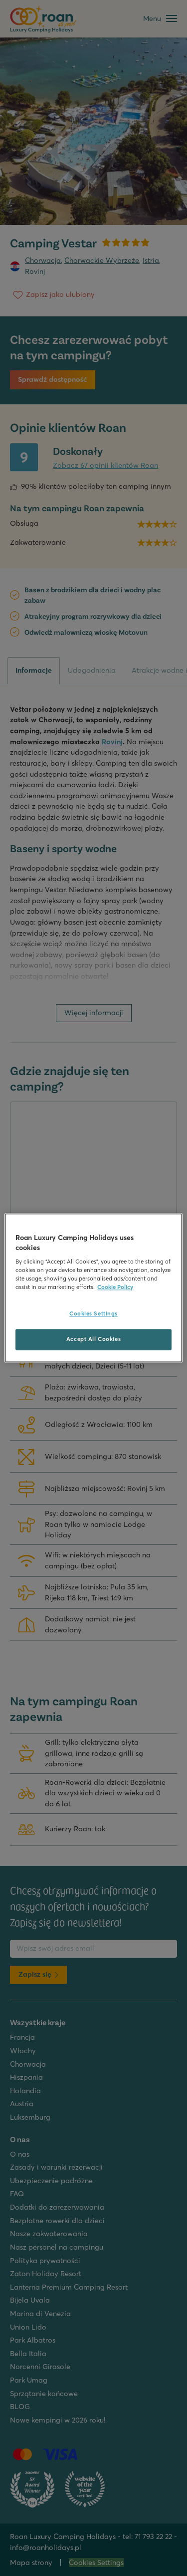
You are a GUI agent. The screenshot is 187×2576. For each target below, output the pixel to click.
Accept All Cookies (93, 1339)
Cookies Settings (93, 1313)
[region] (93, 1287)
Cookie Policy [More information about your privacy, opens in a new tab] (115, 1287)
